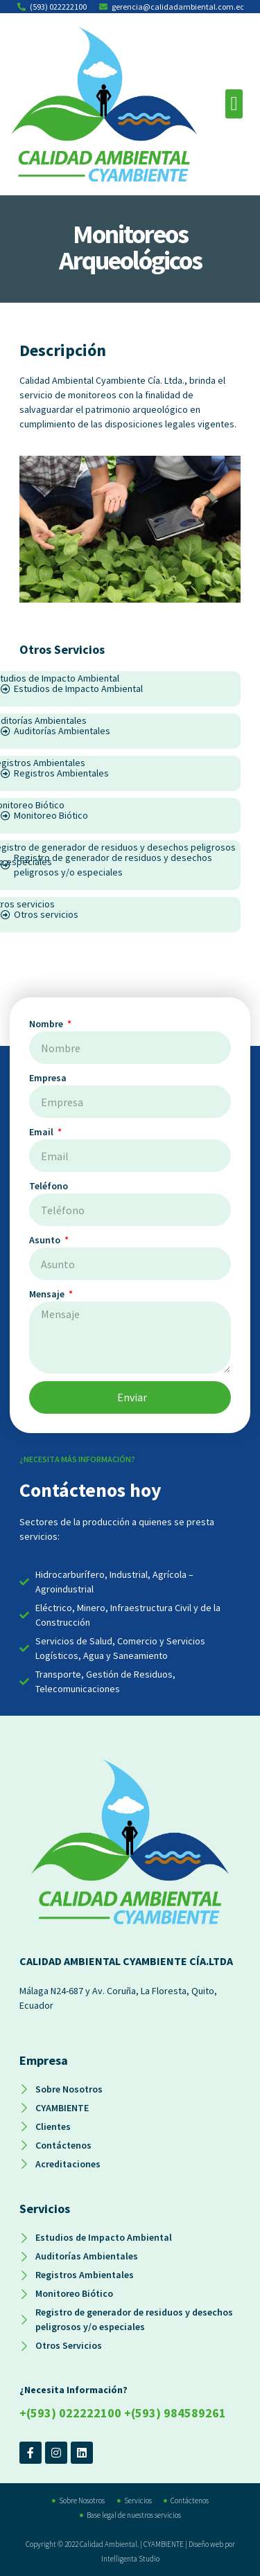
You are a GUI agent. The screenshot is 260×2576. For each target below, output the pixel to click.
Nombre (47, 1024)
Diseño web (206, 2544)
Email (42, 1132)
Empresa (48, 1078)
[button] (233, 103)
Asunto (45, 1240)
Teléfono (48, 1186)
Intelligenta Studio (130, 2559)
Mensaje (48, 1294)
